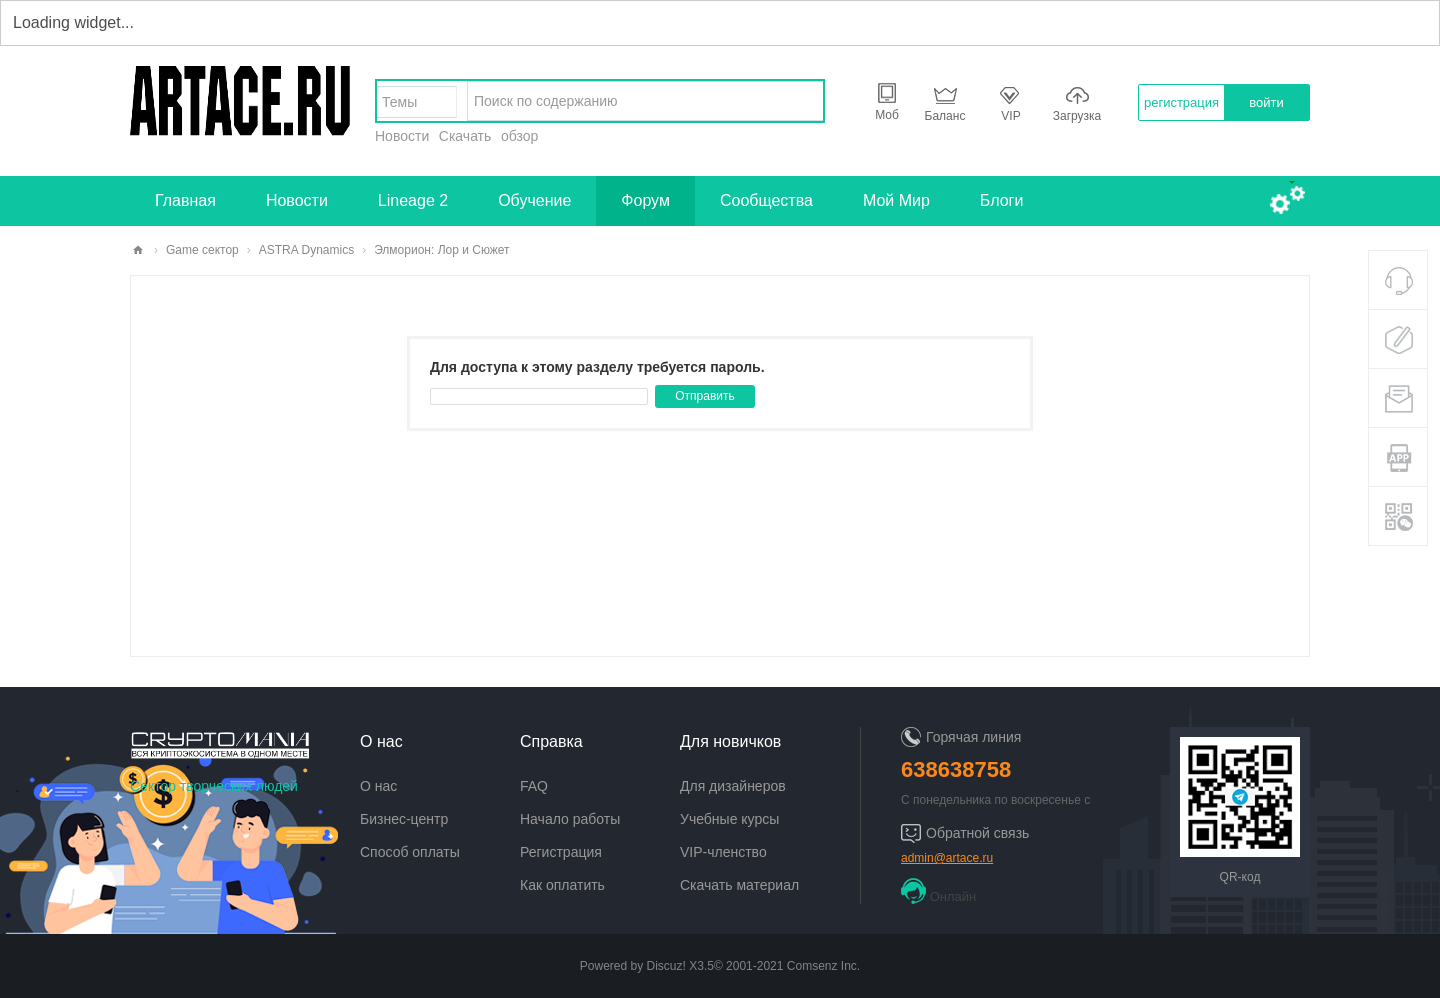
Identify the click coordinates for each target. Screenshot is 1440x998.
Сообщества (766, 200)
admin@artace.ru (947, 858)
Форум (645, 200)
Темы (399, 102)
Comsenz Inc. (823, 966)
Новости (402, 136)
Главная (185, 200)
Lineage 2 (413, 200)
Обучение (534, 200)
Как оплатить (562, 885)
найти (803, 101)
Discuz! (666, 966)
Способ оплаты (410, 852)
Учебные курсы (729, 819)
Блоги (1002, 200)
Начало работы (570, 819)
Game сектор (202, 250)
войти (1266, 102)
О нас (378, 786)
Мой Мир (896, 200)
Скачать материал (739, 885)
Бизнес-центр (404, 819)
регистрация (1181, 102)
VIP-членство (723, 852)
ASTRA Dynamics (306, 250)
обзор (519, 136)
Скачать (465, 136)
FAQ (534, 786)
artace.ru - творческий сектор (138, 250)
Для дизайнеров (733, 786)
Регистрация (561, 852)
